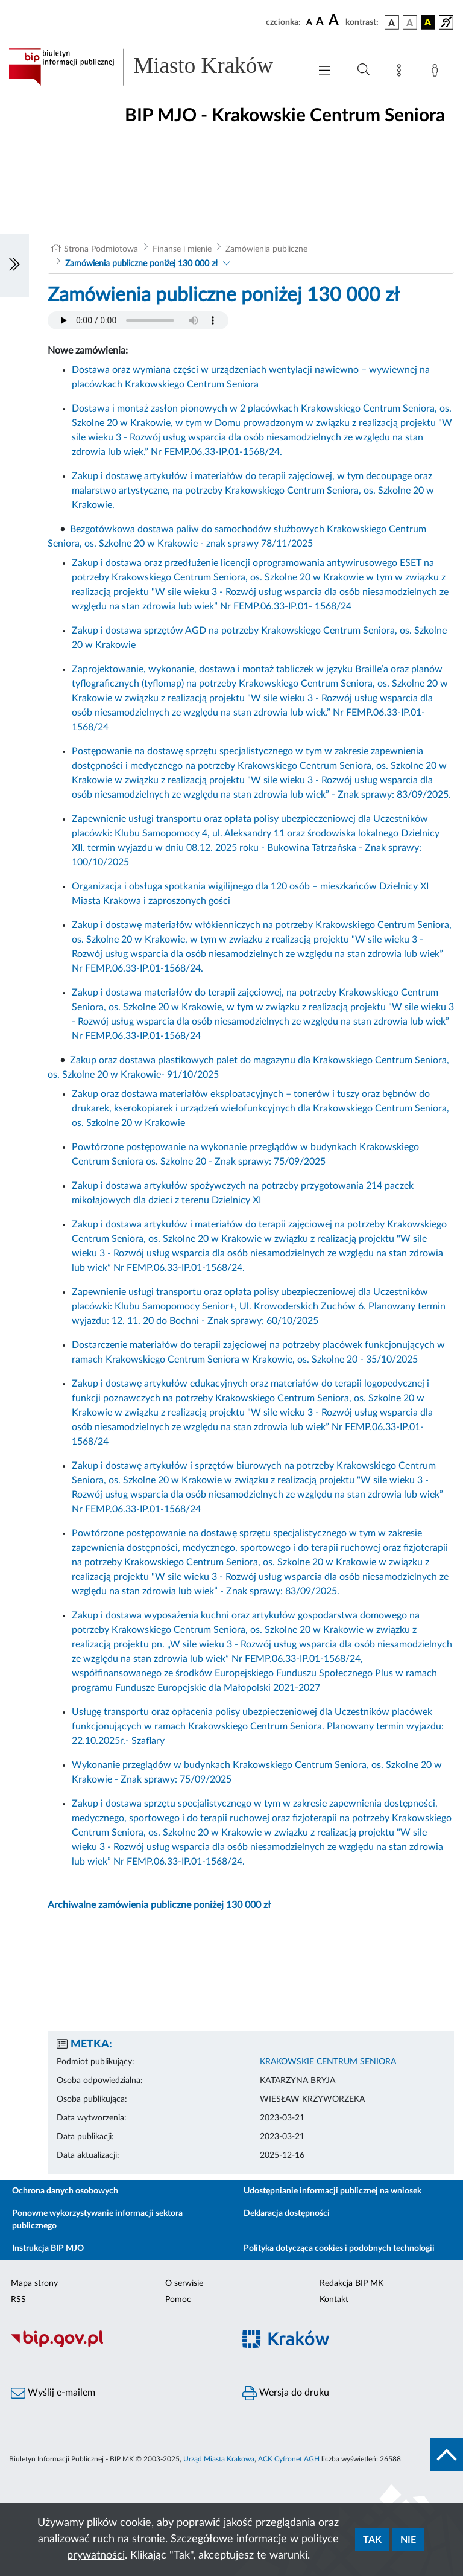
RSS (18, 2299)
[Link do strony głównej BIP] (153, 67)
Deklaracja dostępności (287, 2213)
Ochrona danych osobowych (65, 2191)
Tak (372, 2540)
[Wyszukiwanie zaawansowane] (363, 70)
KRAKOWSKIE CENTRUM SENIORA (328, 2062)
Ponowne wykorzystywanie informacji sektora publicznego (97, 2219)
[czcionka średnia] (320, 22)
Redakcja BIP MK (351, 2283)
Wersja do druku (285, 2393)
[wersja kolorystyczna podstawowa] (392, 22)
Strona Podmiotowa (101, 249)
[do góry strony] (446, 2454)
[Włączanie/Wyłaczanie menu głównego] (324, 71)
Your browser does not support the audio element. (138, 320)
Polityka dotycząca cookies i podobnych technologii (339, 2248)
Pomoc (178, 2299)
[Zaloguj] (437, 72)
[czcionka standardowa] (309, 21)
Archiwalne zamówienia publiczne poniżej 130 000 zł (159, 1905)
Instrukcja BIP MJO (48, 2248)
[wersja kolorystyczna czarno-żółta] (428, 22)
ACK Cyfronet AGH (289, 2459)
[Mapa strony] (401, 72)
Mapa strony (34, 2283)
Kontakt (334, 2299)
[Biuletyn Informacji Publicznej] (115, 2345)
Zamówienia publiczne (266, 249)
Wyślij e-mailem (53, 2393)
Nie (408, 2540)
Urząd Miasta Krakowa (218, 2459)
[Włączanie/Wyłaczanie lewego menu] (14, 265)
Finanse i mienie (182, 249)
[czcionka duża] (335, 20)
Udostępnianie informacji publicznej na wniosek (332, 2191)
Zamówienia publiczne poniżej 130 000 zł (141, 263)
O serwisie (184, 2283)
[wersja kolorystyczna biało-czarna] (410, 22)
